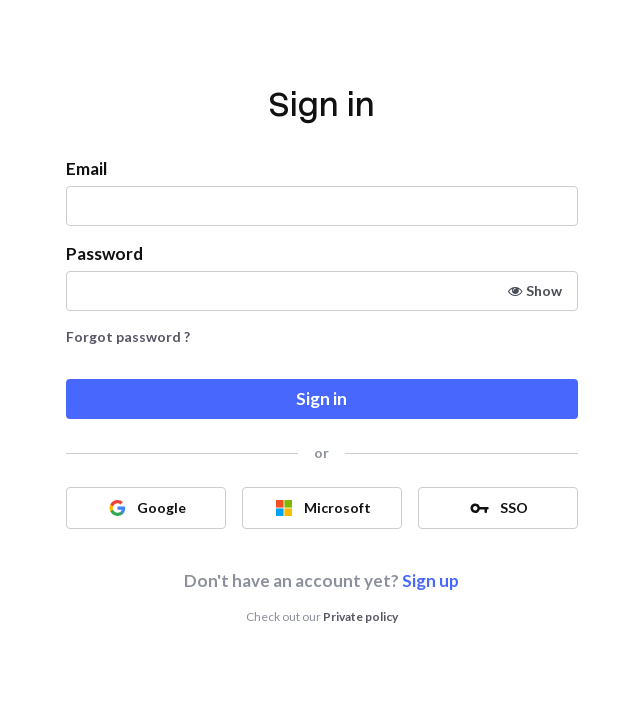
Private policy (360, 616)
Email (86, 168)
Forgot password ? (128, 336)
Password (104, 253)
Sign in (321, 398)
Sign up (430, 580)
